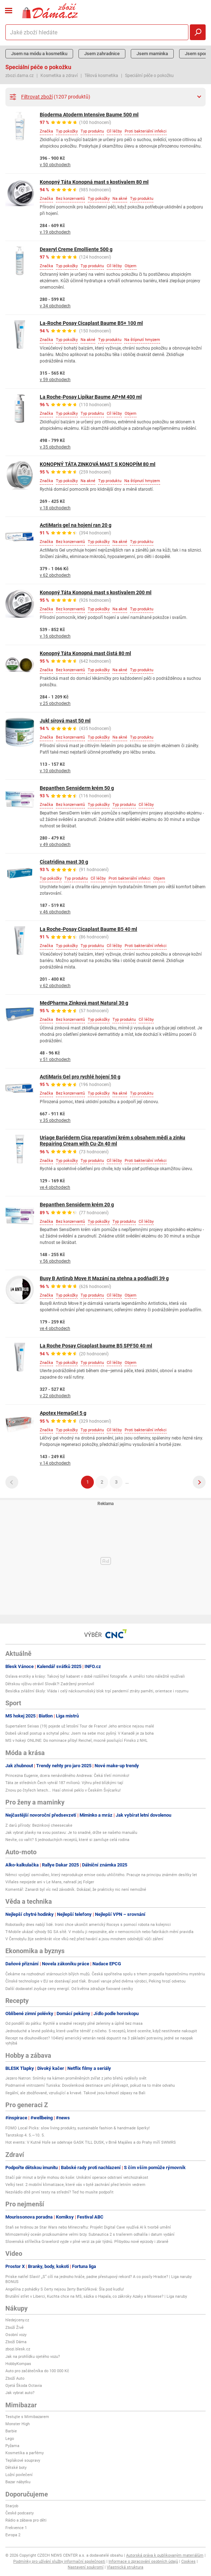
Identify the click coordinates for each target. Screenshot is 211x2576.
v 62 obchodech (55, 575)
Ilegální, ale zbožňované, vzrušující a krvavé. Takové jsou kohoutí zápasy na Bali (75, 2093)
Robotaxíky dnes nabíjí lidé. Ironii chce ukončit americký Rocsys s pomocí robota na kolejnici (88, 1924)
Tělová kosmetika (101, 75)
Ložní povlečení (19, 2474)
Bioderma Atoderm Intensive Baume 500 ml (89, 114)
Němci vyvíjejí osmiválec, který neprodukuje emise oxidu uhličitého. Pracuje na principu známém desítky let (101, 1875)
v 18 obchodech (55, 507)
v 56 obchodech (55, 1261)
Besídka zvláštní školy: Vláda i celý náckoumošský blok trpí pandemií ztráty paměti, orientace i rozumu (96, 1691)
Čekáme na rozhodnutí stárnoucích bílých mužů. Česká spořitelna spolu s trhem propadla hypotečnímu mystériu (105, 1974)
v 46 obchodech (55, 911)
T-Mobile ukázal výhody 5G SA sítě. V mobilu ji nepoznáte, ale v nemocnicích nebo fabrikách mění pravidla (99, 1931)
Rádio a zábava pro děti (26, 2520)
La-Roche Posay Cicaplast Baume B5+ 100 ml (91, 323)
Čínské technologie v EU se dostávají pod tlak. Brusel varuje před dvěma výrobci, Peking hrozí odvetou (95, 1981)
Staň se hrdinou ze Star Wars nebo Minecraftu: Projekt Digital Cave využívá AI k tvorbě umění (88, 2227)
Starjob (11, 2506)
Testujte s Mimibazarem (27, 2416)
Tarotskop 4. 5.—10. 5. (25, 2135)
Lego (9, 2438)
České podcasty (19, 2513)
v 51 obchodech (55, 1059)
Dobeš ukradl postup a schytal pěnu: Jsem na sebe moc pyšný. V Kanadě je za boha (79, 1733)
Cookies (188, 2561)
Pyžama (12, 2445)
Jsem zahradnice (102, 53)
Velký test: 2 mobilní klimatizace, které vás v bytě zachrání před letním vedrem (75, 2184)
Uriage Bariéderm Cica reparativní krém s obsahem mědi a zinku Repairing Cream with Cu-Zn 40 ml (112, 1141)
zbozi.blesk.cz (17, 2349)
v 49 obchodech (55, 844)
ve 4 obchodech (55, 1187)
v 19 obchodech (55, 232)
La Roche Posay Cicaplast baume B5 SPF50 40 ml (96, 1346)
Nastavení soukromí (86, 2567)
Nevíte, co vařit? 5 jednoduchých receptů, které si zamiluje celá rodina (67, 1839)
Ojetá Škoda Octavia (23, 2385)
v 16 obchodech (55, 636)
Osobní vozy (16, 2334)
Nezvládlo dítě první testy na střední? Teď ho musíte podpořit (59, 2192)
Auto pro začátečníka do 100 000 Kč (37, 2371)
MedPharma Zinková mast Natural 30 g (84, 1003)
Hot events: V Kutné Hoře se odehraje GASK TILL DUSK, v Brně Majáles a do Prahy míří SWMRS (90, 2142)
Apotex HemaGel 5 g (63, 1413)
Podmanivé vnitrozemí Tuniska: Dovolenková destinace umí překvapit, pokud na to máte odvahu (90, 2085)
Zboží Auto (14, 2378)
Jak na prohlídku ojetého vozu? (32, 2356)
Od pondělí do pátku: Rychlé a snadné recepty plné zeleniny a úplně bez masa (74, 2023)
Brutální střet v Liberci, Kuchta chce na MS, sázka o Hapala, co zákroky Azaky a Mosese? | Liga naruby (96, 2296)
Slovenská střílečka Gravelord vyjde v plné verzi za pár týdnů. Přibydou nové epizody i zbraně (86, 2241)
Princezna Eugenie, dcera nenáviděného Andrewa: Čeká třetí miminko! (67, 1775)
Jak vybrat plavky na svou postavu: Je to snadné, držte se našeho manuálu (71, 1832)
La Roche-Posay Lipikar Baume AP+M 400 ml (91, 397)
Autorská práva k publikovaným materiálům (164, 2555)
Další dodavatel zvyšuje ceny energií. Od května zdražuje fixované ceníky (69, 1988)
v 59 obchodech (55, 379)
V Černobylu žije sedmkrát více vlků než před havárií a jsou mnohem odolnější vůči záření (84, 1939)
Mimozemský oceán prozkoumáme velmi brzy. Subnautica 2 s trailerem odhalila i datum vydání (89, 2234)
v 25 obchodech (55, 703)
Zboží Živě (14, 2327)
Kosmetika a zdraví (59, 75)
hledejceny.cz (17, 2320)
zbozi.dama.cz (19, 75)
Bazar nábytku (17, 2482)
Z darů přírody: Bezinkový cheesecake (38, 1825)
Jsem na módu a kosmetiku (39, 53)
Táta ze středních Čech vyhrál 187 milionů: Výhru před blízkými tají (64, 1782)
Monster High (17, 2424)
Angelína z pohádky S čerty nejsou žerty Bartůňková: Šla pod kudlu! (64, 2289)
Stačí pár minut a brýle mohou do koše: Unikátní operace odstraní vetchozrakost (76, 2177)
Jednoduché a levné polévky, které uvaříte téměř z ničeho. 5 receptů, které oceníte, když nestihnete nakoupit (101, 2031)
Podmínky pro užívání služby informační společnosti (59, 2561)
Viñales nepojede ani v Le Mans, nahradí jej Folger (49, 1882)
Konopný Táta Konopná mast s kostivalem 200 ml (96, 592)
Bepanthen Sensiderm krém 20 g (77, 1204)
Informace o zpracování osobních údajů (143, 2561)
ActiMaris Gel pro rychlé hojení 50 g (80, 1077)
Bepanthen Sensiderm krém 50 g (77, 788)
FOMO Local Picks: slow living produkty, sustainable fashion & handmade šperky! (77, 2128)
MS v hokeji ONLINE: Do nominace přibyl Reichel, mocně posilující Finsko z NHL (76, 1740)
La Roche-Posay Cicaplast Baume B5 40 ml (88, 929)
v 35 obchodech (55, 447)
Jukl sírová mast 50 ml (65, 721)
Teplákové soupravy (22, 2460)
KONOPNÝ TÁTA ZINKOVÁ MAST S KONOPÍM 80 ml (97, 464)
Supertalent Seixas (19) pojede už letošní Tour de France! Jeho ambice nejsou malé (79, 1726)
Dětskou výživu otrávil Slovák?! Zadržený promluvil (49, 1684)
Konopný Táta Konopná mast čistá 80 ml (85, 653)
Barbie (11, 2431)
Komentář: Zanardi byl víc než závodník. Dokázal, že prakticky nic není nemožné (75, 1889)
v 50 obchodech (55, 164)
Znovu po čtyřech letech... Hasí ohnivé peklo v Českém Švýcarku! (63, 1790)
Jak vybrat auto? (19, 2392)
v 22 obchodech (55, 1395)
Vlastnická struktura (125, 2567)
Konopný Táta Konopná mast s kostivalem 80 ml (94, 182)
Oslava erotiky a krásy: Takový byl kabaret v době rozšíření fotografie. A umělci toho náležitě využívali (95, 1676)
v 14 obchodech (55, 1463)
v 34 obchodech (55, 305)
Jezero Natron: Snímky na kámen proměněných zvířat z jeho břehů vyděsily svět (76, 2078)
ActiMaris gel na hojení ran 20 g (75, 525)
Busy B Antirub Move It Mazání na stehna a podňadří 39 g (104, 1278)
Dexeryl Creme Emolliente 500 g (76, 249)
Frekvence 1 (16, 2527)
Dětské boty (16, 2467)
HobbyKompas (18, 2363)
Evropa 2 (12, 2535)
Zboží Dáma (16, 2342)
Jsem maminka (152, 53)
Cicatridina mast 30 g (64, 862)
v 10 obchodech (55, 770)
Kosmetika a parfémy (24, 2453)
